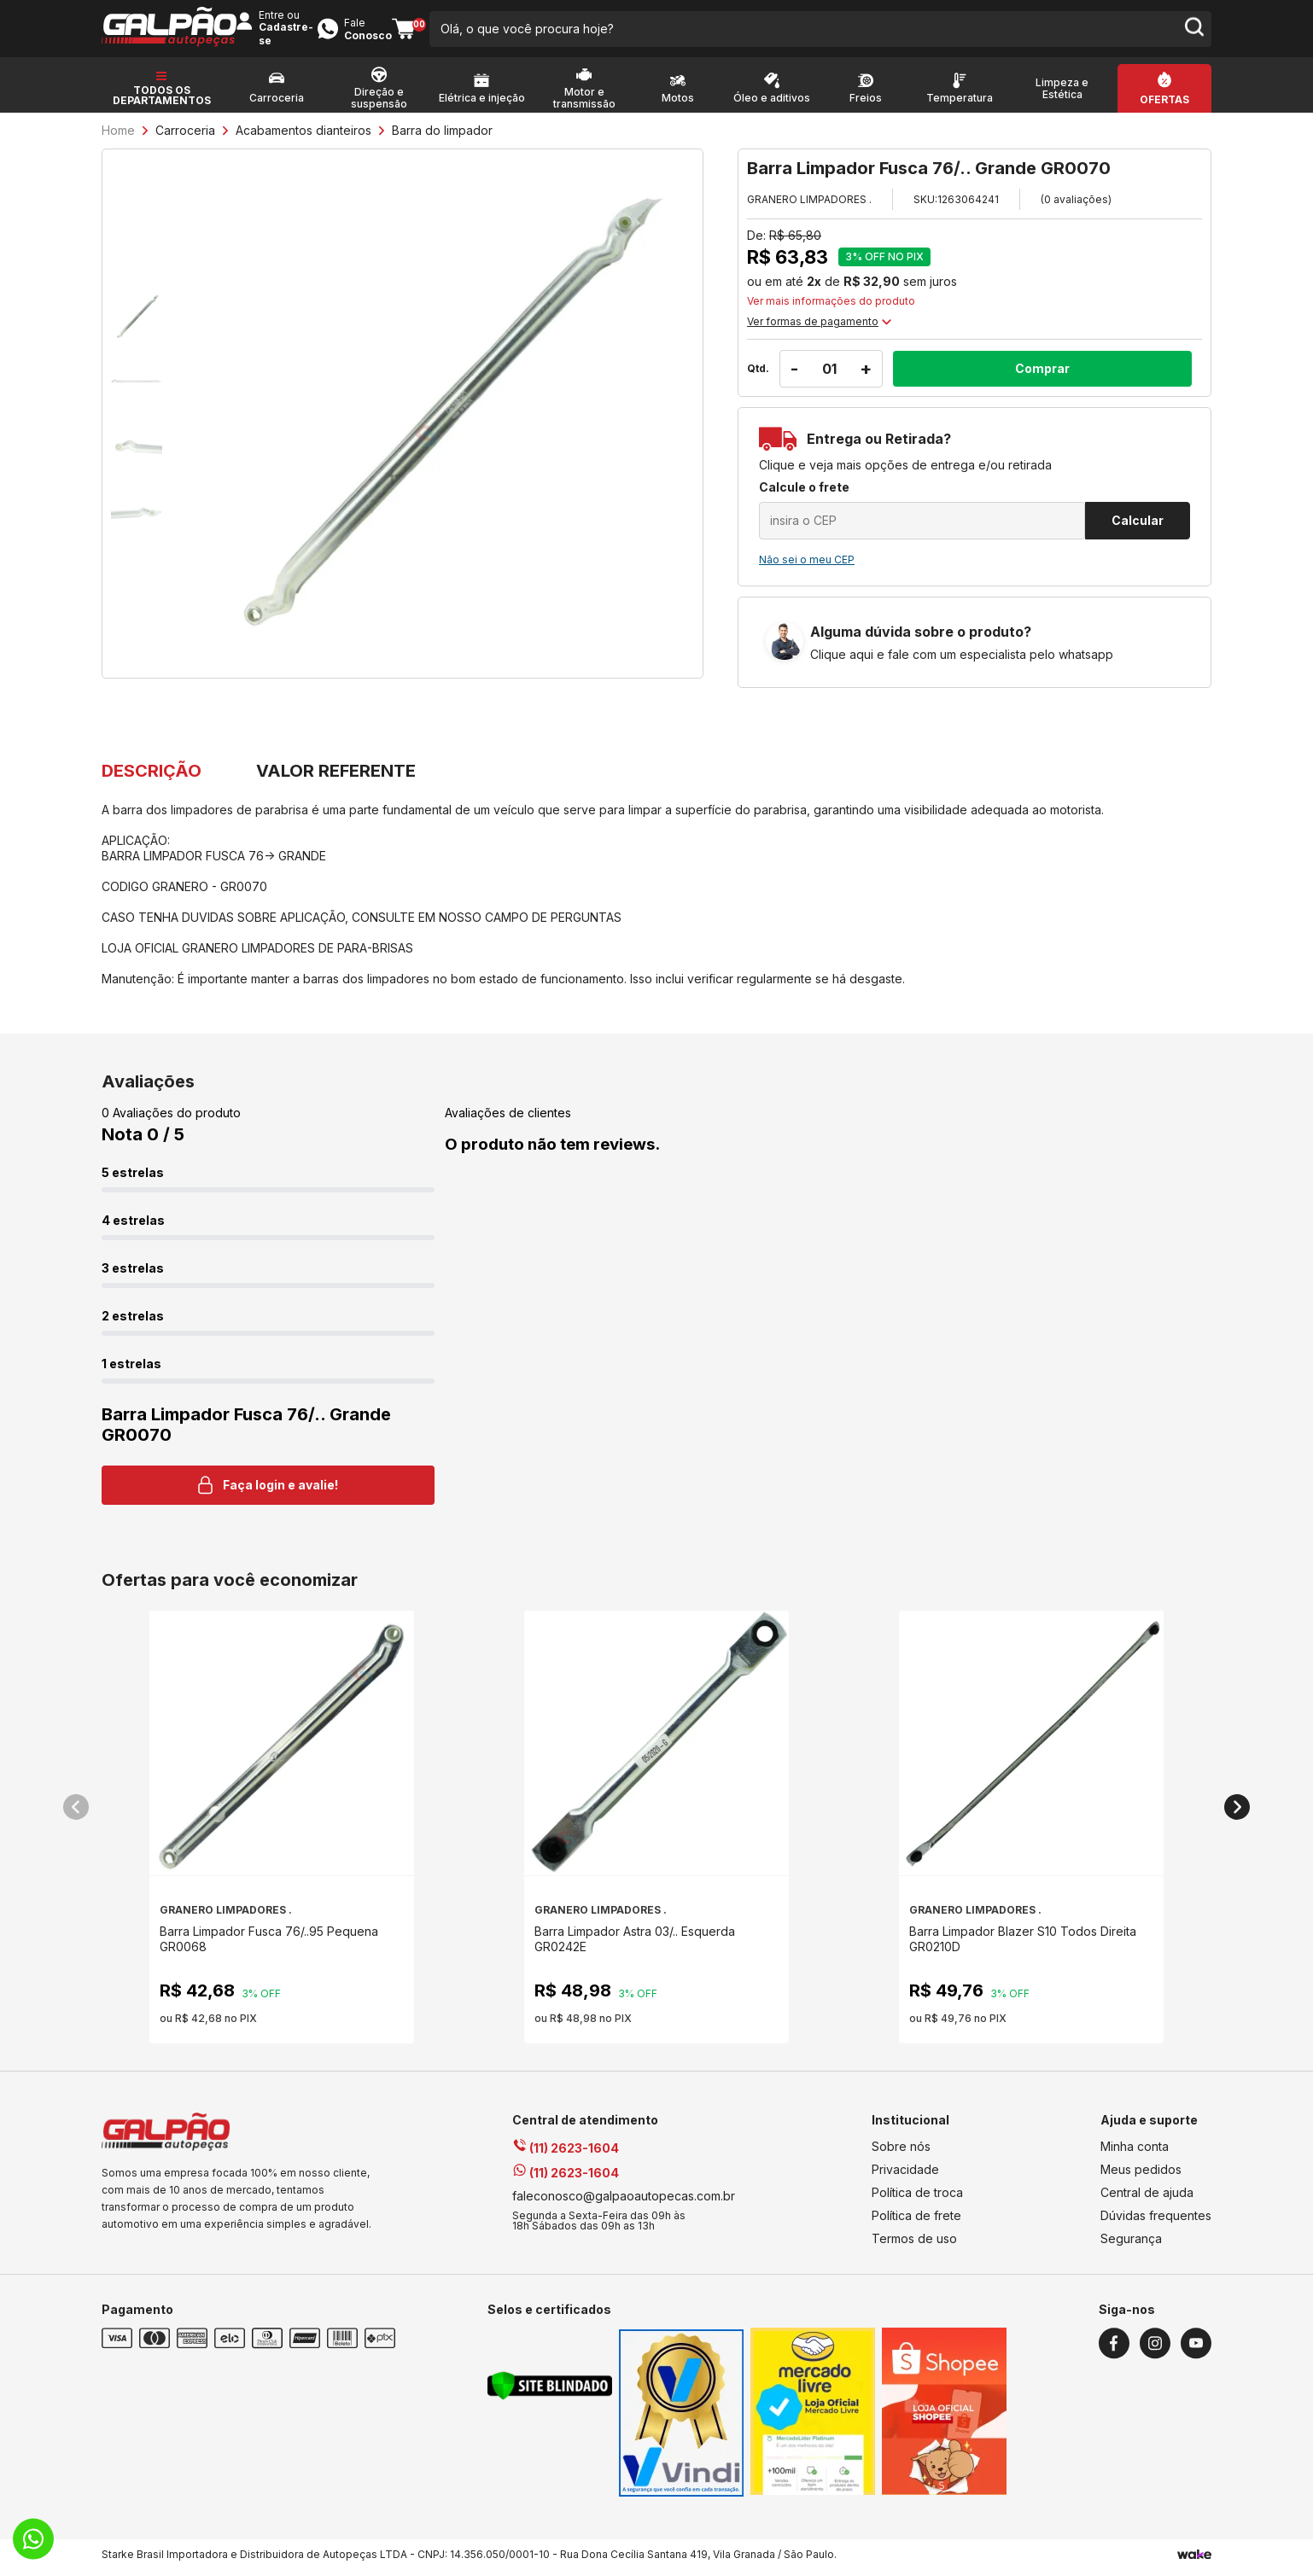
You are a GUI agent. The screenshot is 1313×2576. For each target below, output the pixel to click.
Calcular (1138, 531)
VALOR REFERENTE (409, 782)
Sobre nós (901, 2152)
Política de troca (917, 2198)
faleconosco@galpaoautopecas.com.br (623, 2201)
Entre (937, 26)
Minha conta (1134, 2152)
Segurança (1131, 2244)
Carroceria (185, 141)
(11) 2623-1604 (565, 2154)
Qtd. (758, 379)
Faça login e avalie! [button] (268, 1491)
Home (118, 141)
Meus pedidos (1141, 2175)
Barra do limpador (442, 141)
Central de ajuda (1146, 2198)
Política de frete (916, 2221)
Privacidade (905, 2175)
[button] (76, 1813)
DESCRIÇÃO (151, 782)
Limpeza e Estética (1062, 100)
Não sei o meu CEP (807, 570)
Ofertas (1164, 111)
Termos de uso (914, 2244)
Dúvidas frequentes (1155, 2221)
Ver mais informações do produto (831, 312)
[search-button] (827, 34)
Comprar (1042, 379)
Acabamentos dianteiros (303, 141)
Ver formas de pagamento (819, 332)
